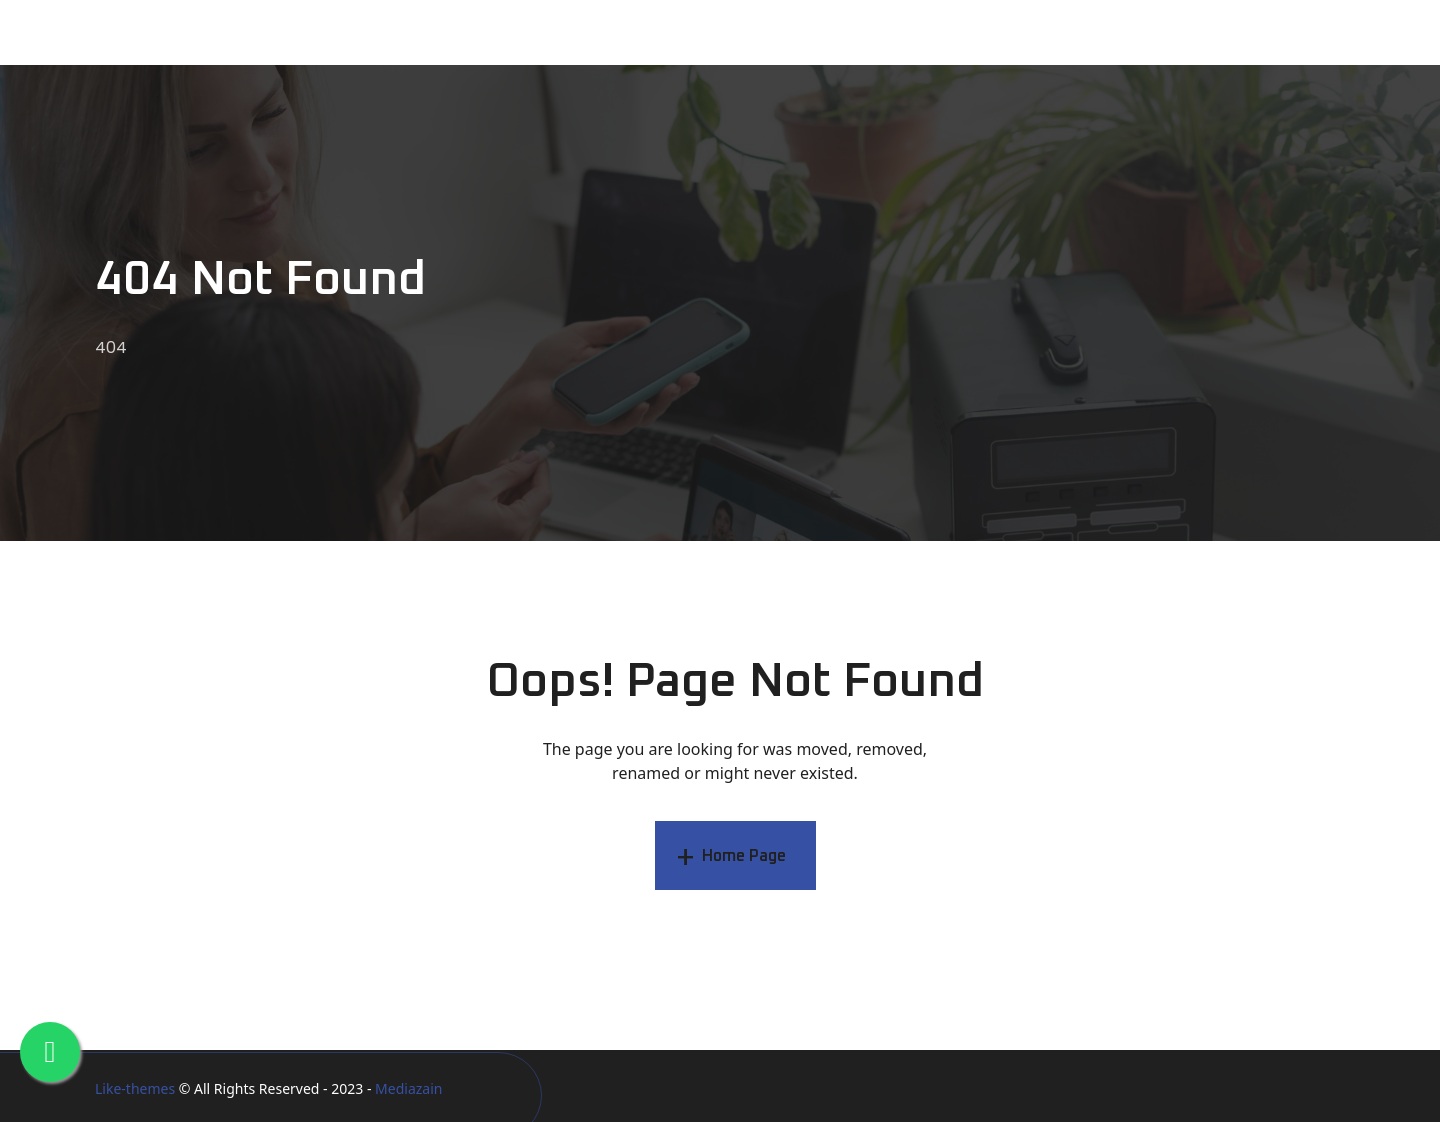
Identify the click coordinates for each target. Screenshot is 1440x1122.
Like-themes (135, 1088)
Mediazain (408, 1088)
